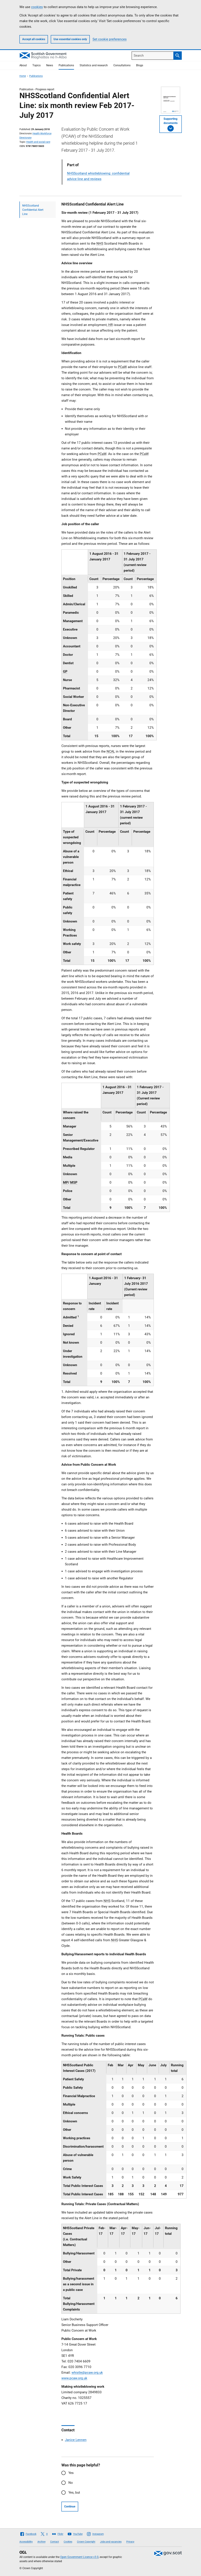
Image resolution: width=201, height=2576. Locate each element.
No (70, 2483)
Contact (54, 2541)
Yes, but (74, 2492)
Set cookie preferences (110, 39)
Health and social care (38, 141)
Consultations (122, 65)
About (23, 65)
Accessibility (26, 2541)
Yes (71, 2473)
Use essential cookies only (70, 39)
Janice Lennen (76, 2440)
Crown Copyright (86, 2541)
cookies (37, 7)
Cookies (68, 2541)
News (49, 65)
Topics (36, 65)
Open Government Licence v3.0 (79, 2557)
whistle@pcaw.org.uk (87, 2372)
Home (22, 76)
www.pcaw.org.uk (74, 2378)
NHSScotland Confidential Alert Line (32, 210)
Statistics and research (94, 65)
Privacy (130, 2541)
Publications (66, 65)
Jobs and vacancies (111, 2541)
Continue (69, 2506)
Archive (41, 2541)
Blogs (139, 65)
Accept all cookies (33, 39)
